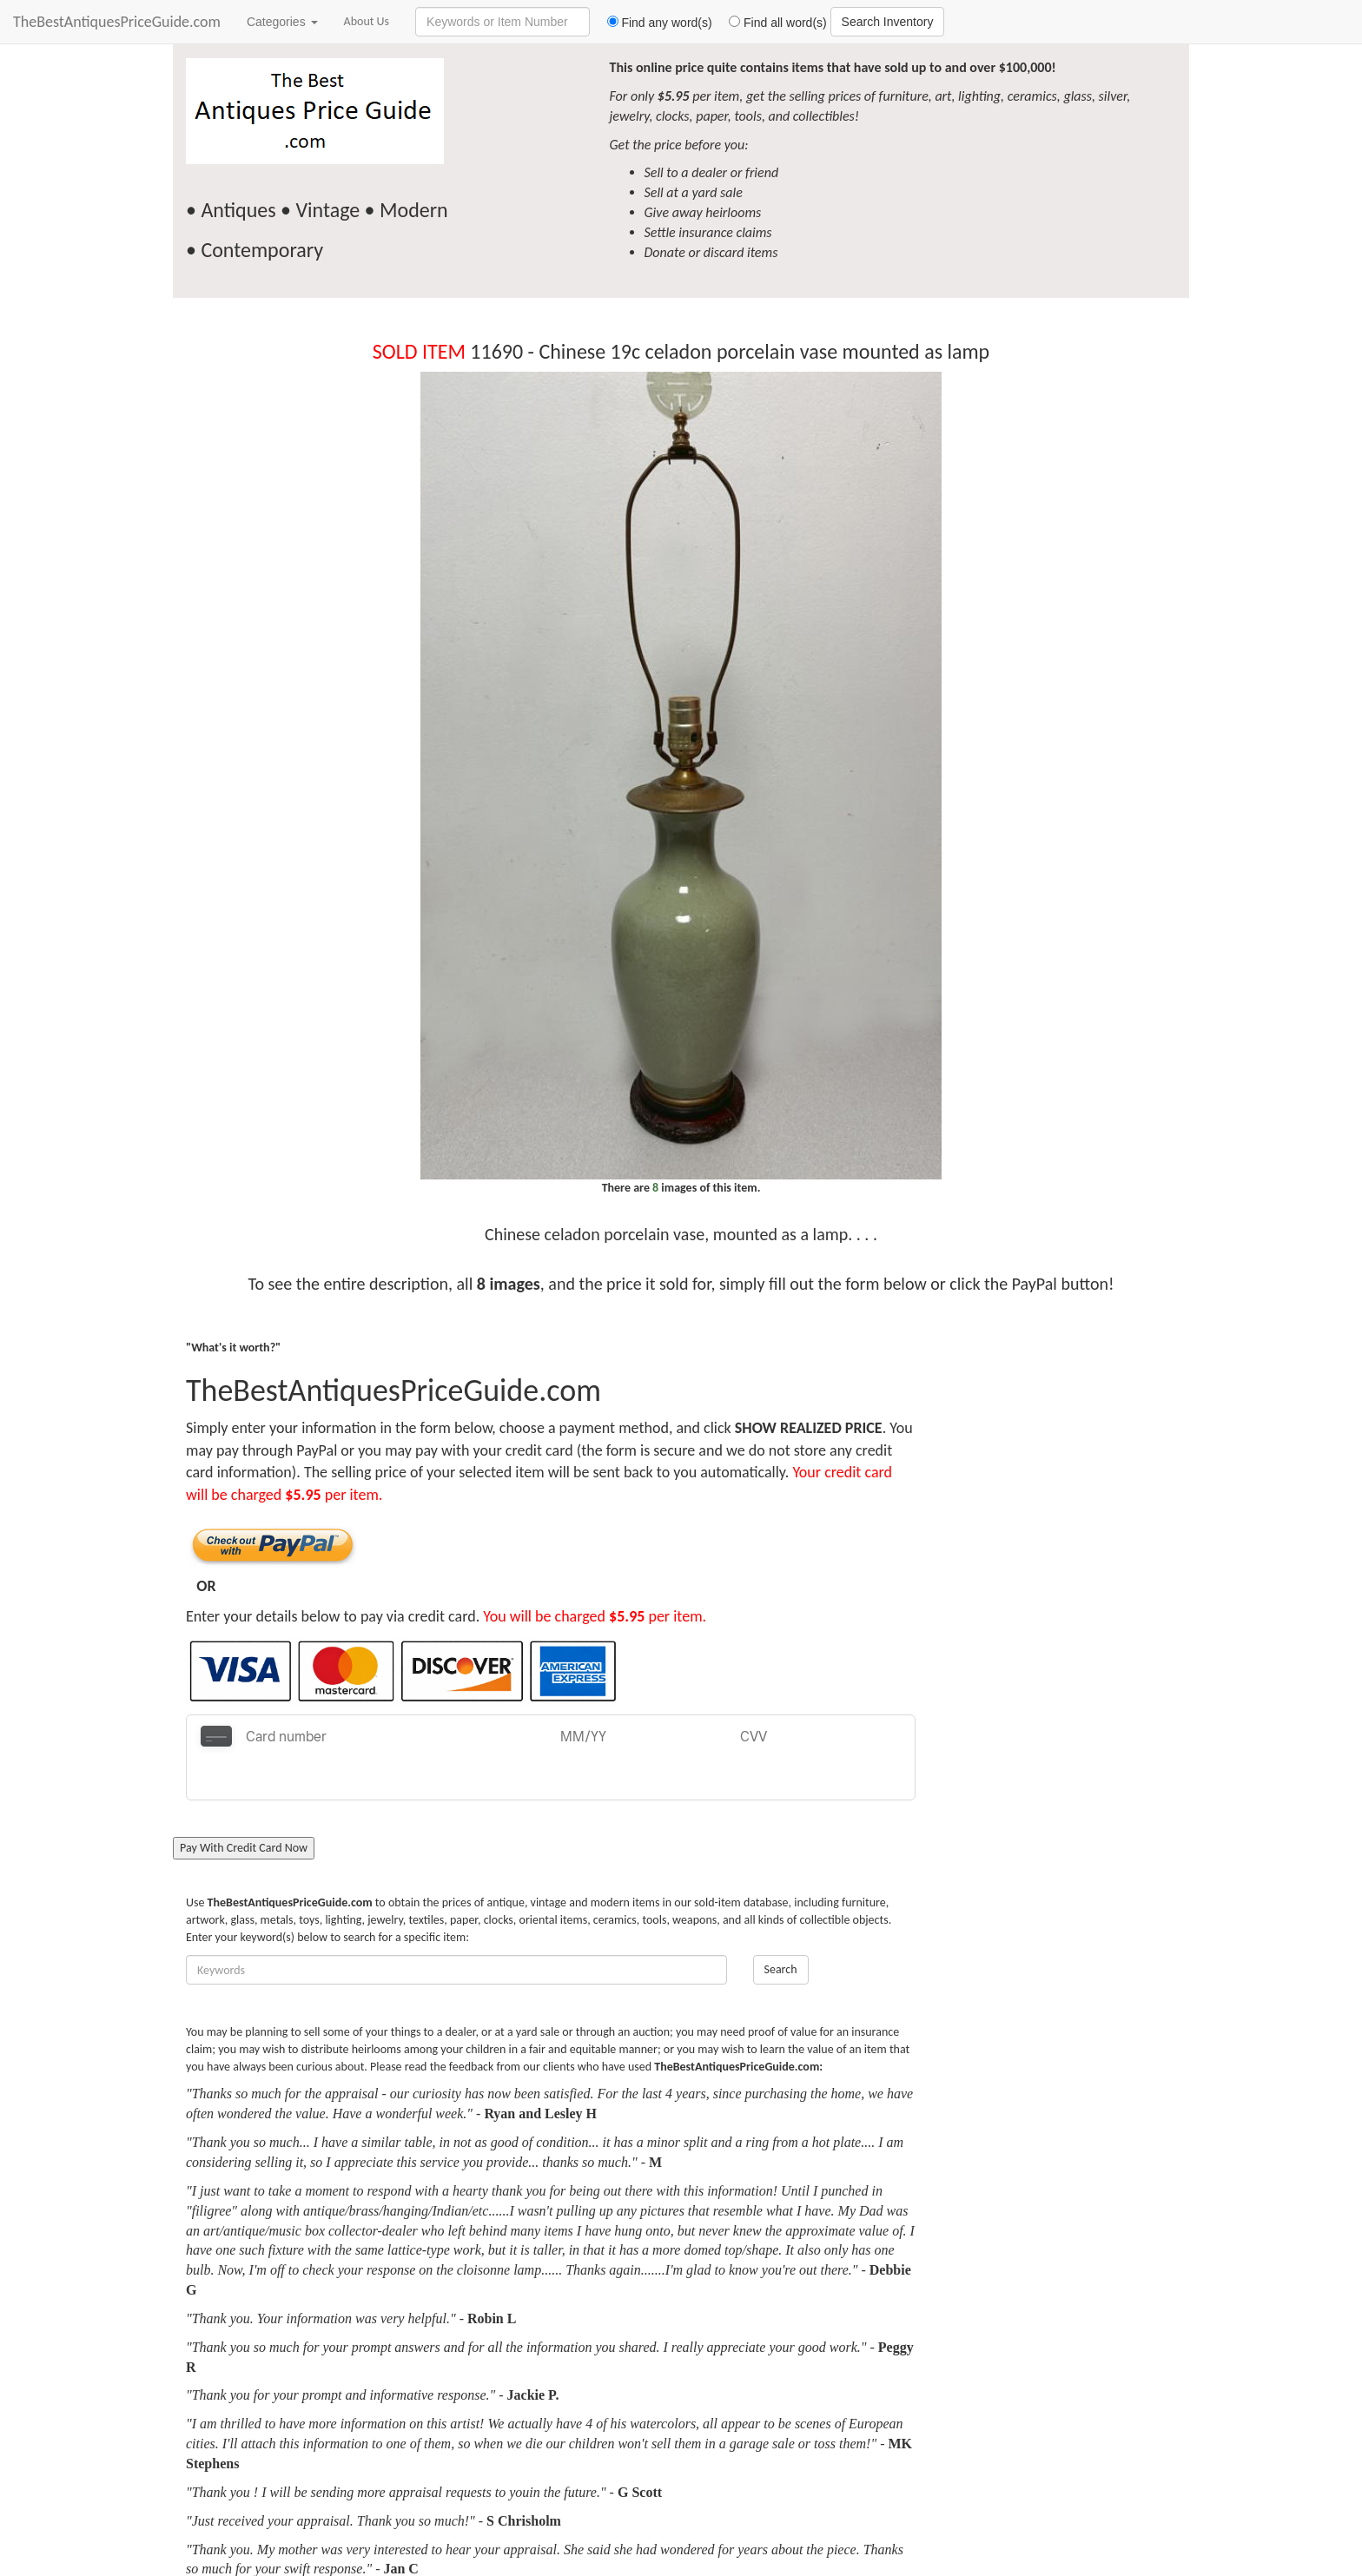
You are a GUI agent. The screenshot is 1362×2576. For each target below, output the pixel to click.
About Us (367, 21)
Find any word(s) (652, 23)
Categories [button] (282, 22)
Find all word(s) (771, 23)
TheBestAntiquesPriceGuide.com (117, 21)
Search (780, 1926)
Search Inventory (888, 22)
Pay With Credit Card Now (243, 1805)
